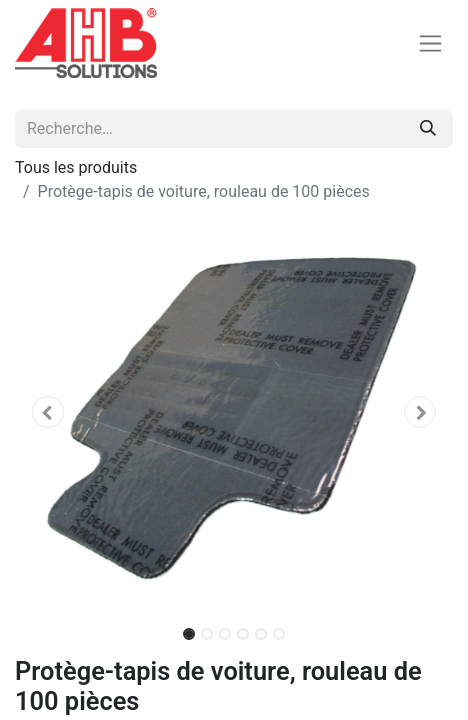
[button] (48, 412)
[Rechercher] (428, 129)
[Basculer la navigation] (430, 43)
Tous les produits (76, 167)
